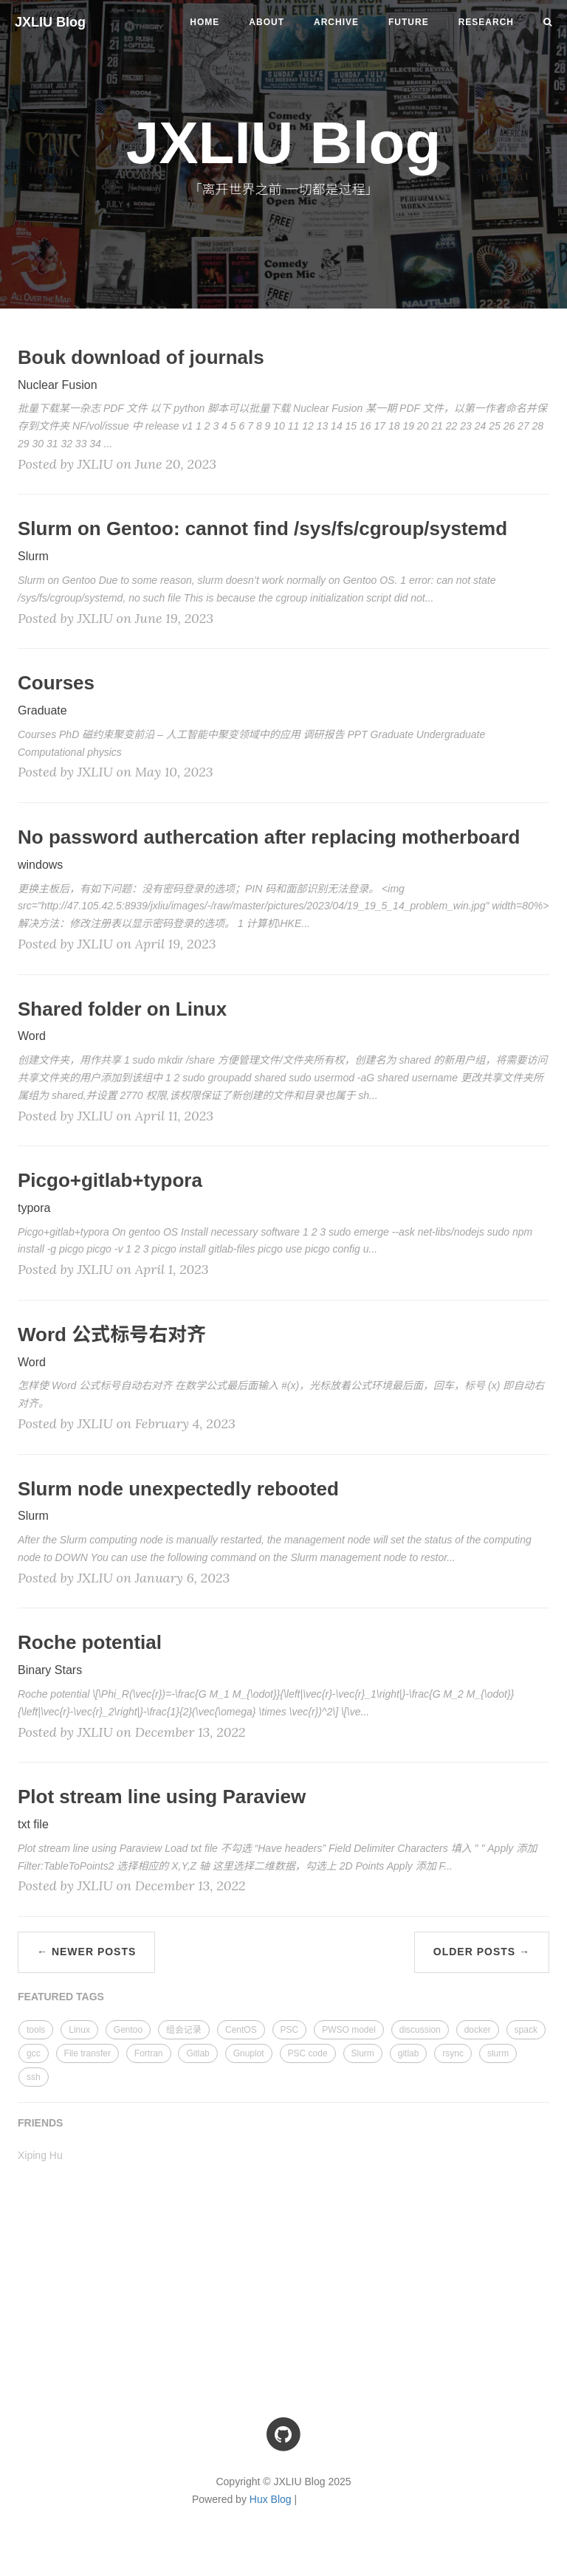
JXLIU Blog (50, 22)
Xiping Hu (40, 2155)
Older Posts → (481, 1951)
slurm (498, 2053)
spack (526, 2030)
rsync (453, 2053)
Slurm (362, 2053)
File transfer (87, 2053)
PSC (290, 2030)
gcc (34, 2053)
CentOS (241, 2030)
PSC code (308, 2053)
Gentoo (128, 2030)
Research (486, 22)
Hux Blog (271, 2499)
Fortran (148, 2053)
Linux (79, 2030)
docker (477, 2030)
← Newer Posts (86, 1951)
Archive (336, 22)
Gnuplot (248, 2053)
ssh (34, 2077)
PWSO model (349, 2030)
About (266, 22)
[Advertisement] (283, 2275)
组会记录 (184, 2030)
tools (36, 2030)
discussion (420, 2030)
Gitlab (197, 2053)
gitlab (408, 2053)
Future (408, 22)
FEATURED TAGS (61, 1996)
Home (204, 22)
